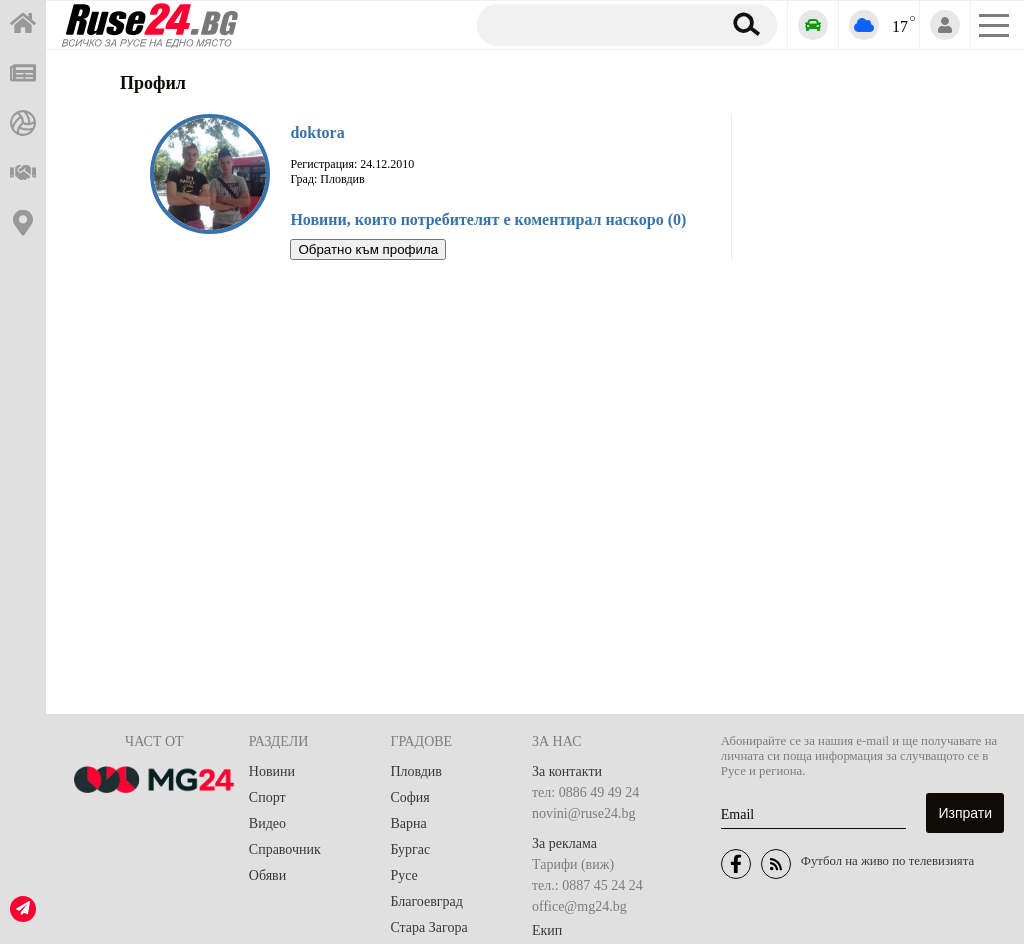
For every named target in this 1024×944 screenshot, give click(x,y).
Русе (403, 875)
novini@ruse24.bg (584, 813)
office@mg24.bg (579, 906)
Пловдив (416, 771)
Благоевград (426, 901)
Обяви (267, 875)
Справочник (285, 849)
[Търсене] (591, 24)
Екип (547, 930)
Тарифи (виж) (573, 864)
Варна (408, 823)
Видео (267, 823)
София (409, 797)
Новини (272, 771)
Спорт (267, 797)
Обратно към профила (368, 249)
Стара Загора (428, 927)
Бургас (410, 849)
